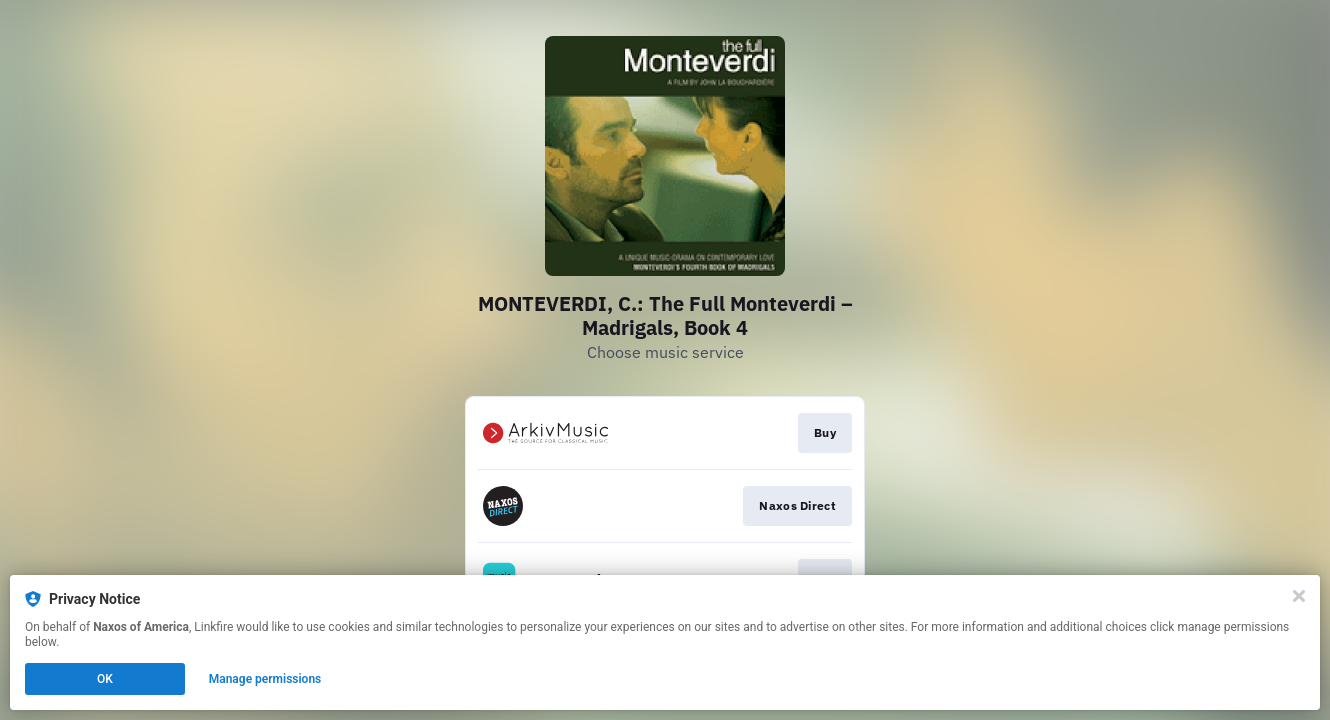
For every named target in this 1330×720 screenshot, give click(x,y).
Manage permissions (265, 679)
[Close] (1299, 596)
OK (105, 679)
